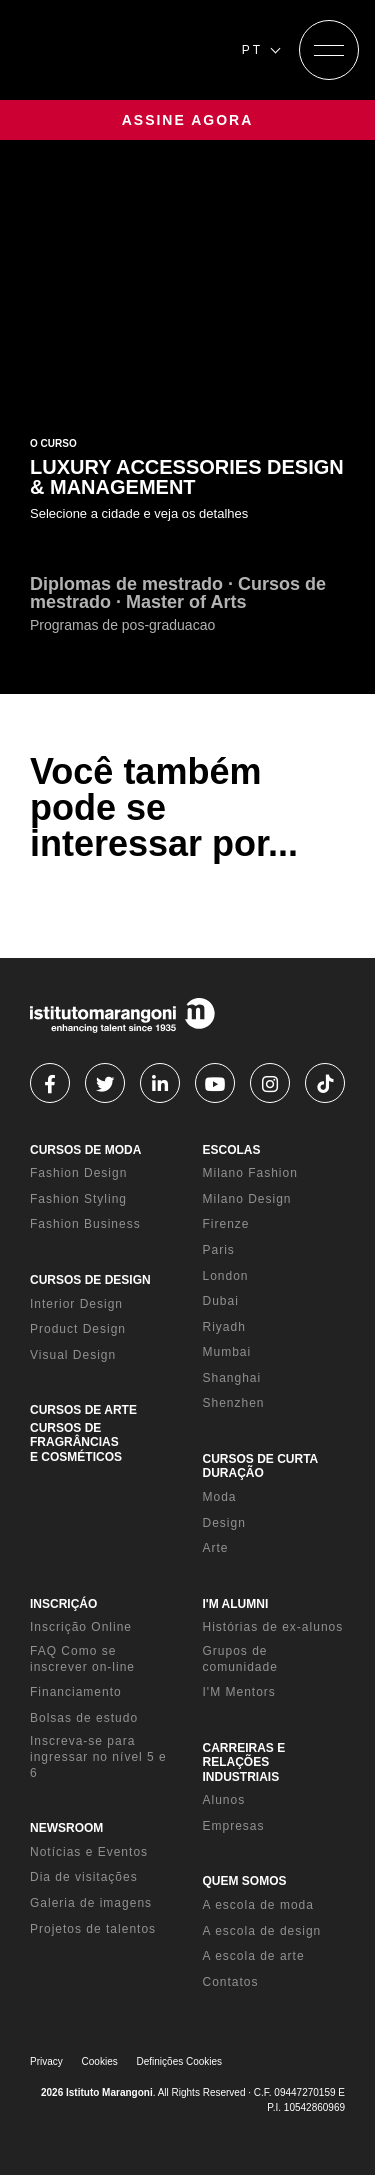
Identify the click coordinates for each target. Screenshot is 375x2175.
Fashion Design (78, 1173)
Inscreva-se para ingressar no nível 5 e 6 (98, 1756)
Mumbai (227, 1352)
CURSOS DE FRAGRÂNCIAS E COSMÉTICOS (76, 1442)
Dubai (221, 1301)
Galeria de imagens (91, 1903)
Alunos (224, 1800)
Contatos (231, 1982)
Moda (220, 1497)
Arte (216, 1548)
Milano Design (247, 1199)
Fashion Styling (78, 1199)
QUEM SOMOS (245, 1881)
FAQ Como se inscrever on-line (82, 1659)
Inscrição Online (81, 1627)
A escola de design (262, 1931)
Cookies (100, 2061)
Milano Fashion (250, 1173)
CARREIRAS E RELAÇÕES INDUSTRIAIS (244, 1762)
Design (224, 1523)
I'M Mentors (239, 1692)
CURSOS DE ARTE (83, 1410)
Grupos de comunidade (240, 1659)
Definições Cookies (180, 2061)
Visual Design (73, 1355)
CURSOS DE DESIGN (90, 1280)
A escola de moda (258, 1905)
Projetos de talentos (93, 1929)
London (226, 1276)
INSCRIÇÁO (63, 1604)
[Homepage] (121, 50)
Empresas (234, 1826)
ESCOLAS (232, 1150)
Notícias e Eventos (89, 1852)
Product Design (78, 1329)
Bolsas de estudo (84, 1718)
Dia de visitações (84, 1877)
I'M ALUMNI (236, 1604)
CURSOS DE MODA (85, 1150)
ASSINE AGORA (188, 120)
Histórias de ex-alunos (273, 1627)
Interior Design (76, 1304)
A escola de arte (254, 1956)
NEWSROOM (66, 1828)
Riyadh (224, 1327)
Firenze (226, 1224)
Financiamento (76, 1692)
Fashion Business (85, 1224)
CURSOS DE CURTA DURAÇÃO (260, 1466)
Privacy (46, 2061)
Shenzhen (234, 1403)
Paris (219, 1250)
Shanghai (232, 1378)
